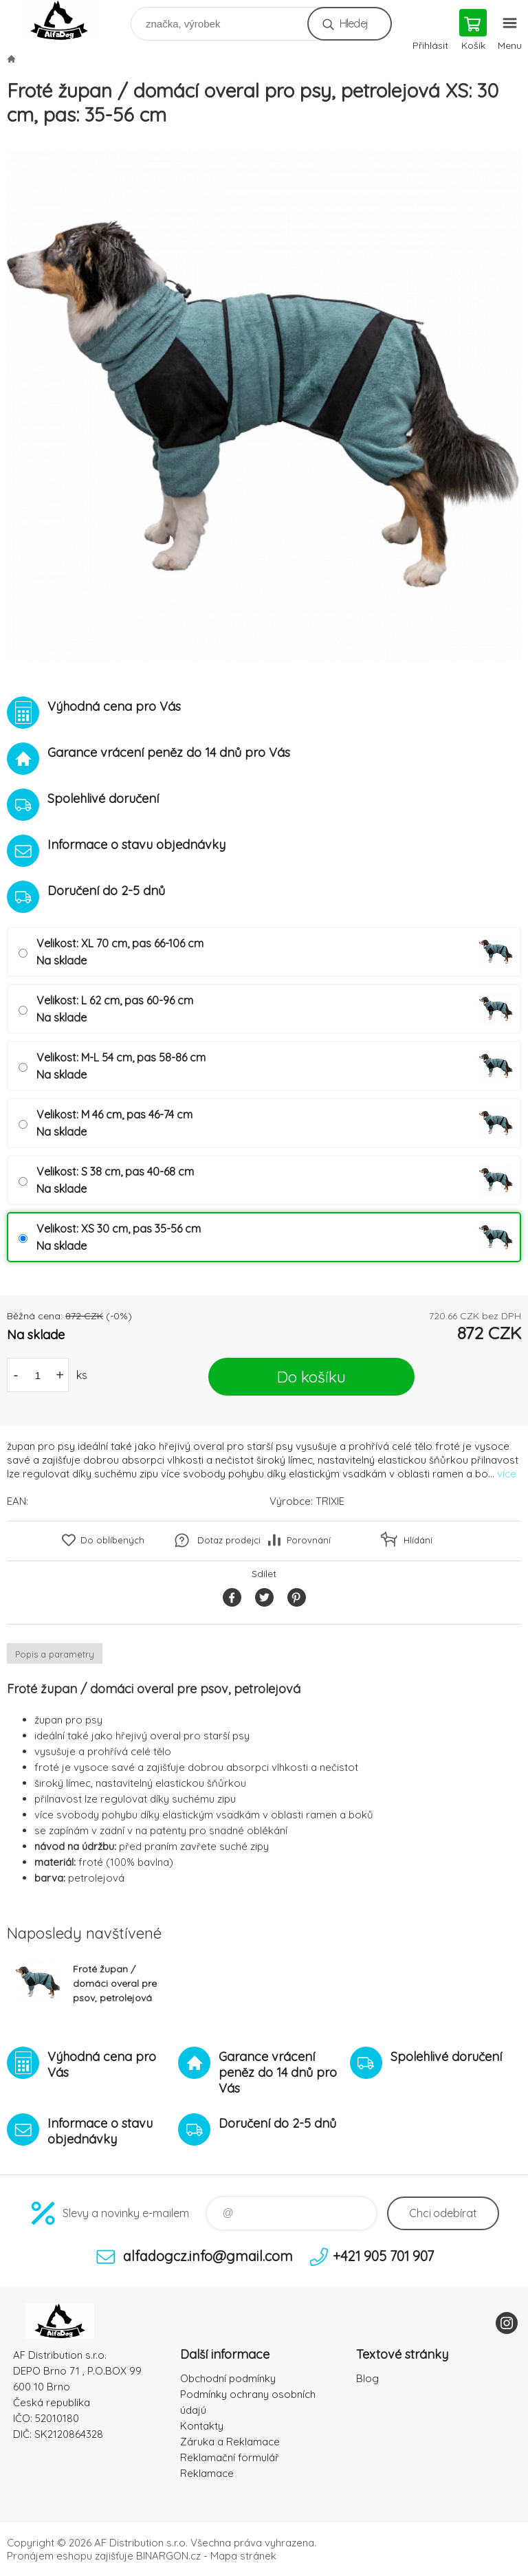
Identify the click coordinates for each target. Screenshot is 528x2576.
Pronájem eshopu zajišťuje (70, 2555)
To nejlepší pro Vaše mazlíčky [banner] (68, 20)
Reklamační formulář (229, 2457)
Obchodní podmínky (228, 2378)
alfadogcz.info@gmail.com (208, 2256)
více (506, 1473)
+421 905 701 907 (383, 2256)
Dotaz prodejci (229, 1539)
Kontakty (201, 2425)
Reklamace (207, 2473)
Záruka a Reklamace (230, 2441)
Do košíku (311, 1377)
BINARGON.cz (168, 2555)
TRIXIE (330, 1501)
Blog (367, 2378)
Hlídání (418, 1539)
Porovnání (309, 1539)
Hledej (354, 23)
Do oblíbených (112, 1539)
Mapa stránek (243, 2555)
